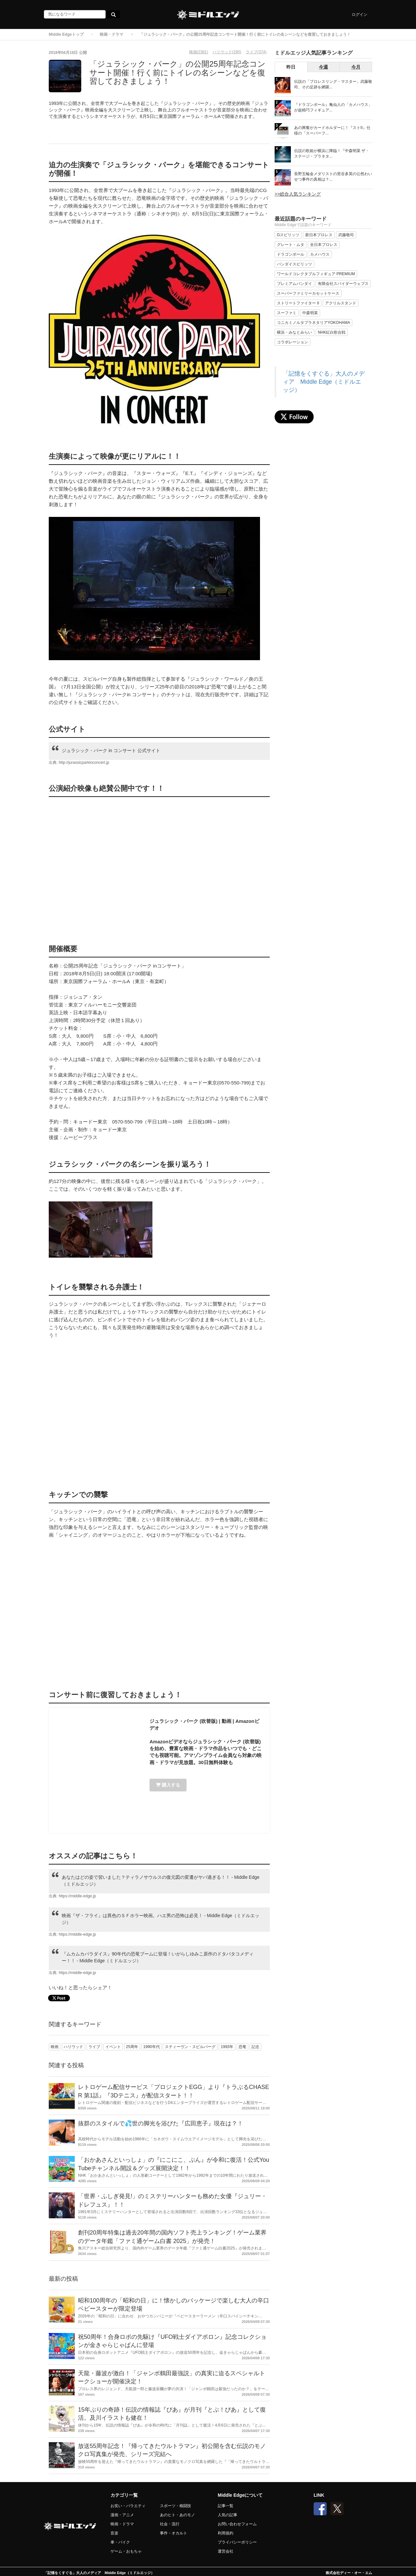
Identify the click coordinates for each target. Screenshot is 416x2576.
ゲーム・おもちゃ (126, 2551)
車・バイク (120, 2542)
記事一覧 (225, 2506)
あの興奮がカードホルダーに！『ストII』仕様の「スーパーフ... (332, 130)
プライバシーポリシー (237, 2542)
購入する (168, 1785)
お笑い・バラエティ (128, 2506)
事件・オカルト (173, 2533)
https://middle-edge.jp (77, 1896)
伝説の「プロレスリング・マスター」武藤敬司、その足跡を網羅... (333, 84)
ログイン (359, 14)
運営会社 (225, 2551)
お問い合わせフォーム (237, 2524)
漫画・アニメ (122, 2515)
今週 (323, 67)
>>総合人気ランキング (298, 194)
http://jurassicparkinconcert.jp (84, 762)
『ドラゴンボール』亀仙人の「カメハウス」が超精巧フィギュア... (333, 107)
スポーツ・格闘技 (175, 2506)
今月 (355, 67)
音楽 (114, 2533)
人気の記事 (227, 2515)
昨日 (290, 67)
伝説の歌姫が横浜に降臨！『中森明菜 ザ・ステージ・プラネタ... (331, 153)
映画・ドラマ (111, 34)
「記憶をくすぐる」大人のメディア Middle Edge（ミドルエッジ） (324, 381)
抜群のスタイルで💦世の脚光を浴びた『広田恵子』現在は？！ (160, 2123)
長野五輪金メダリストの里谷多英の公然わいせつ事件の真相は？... (333, 177)
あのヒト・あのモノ (177, 2515)
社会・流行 (169, 2524)
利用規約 (225, 2533)
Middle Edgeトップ (66, 34)
